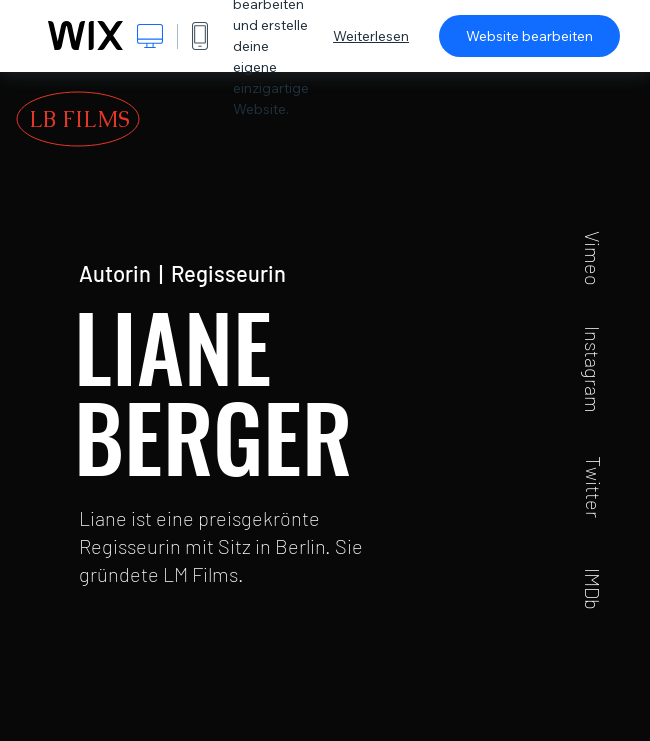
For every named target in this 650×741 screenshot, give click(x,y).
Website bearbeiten (529, 36)
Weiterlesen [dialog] (371, 36)
